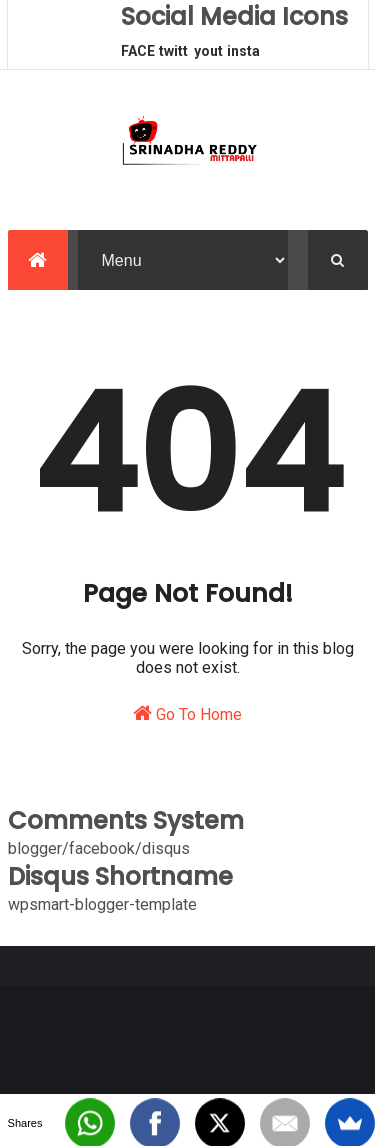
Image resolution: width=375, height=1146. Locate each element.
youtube (208, 56)
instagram (243, 56)
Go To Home (187, 713)
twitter (173, 56)
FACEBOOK (138, 56)
